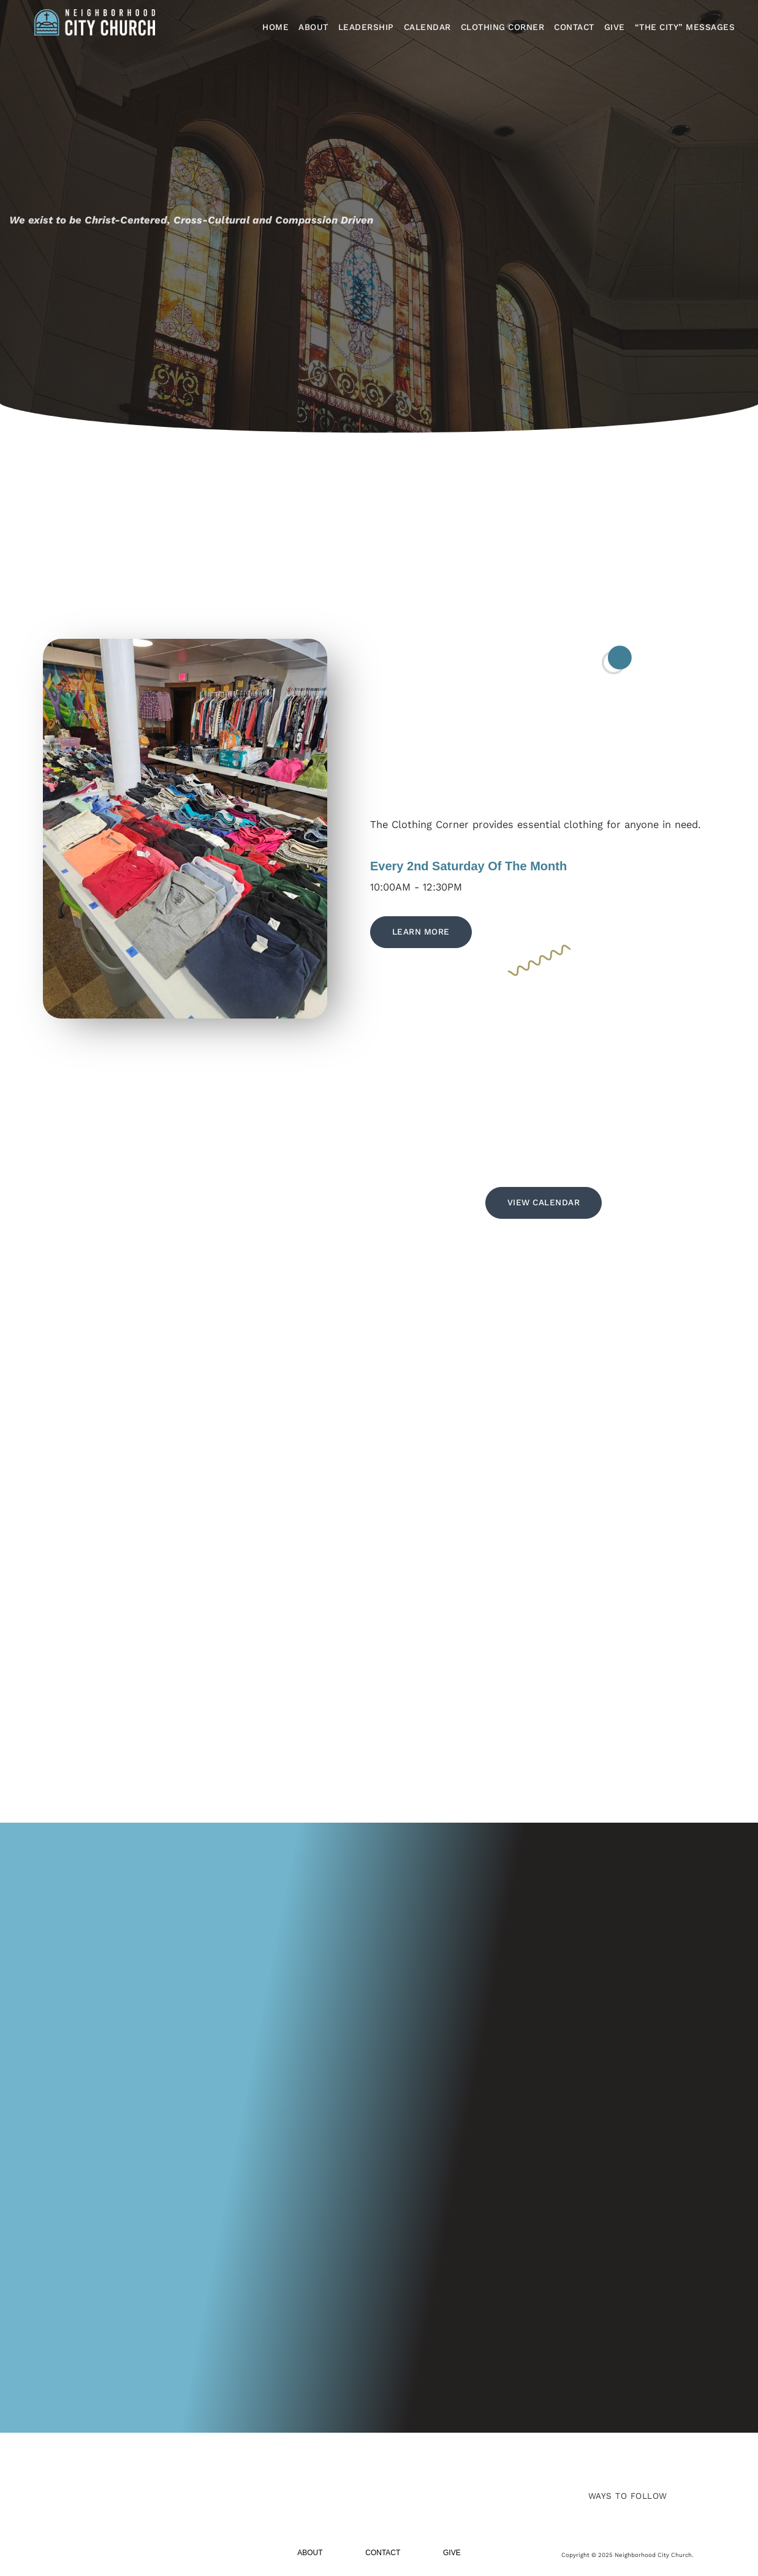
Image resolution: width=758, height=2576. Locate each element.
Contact (574, 27)
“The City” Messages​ (685, 27)
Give (614, 27)
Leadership (366, 27)
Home (275, 27)
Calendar (427, 27)
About (313, 27)
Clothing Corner (503, 27)
